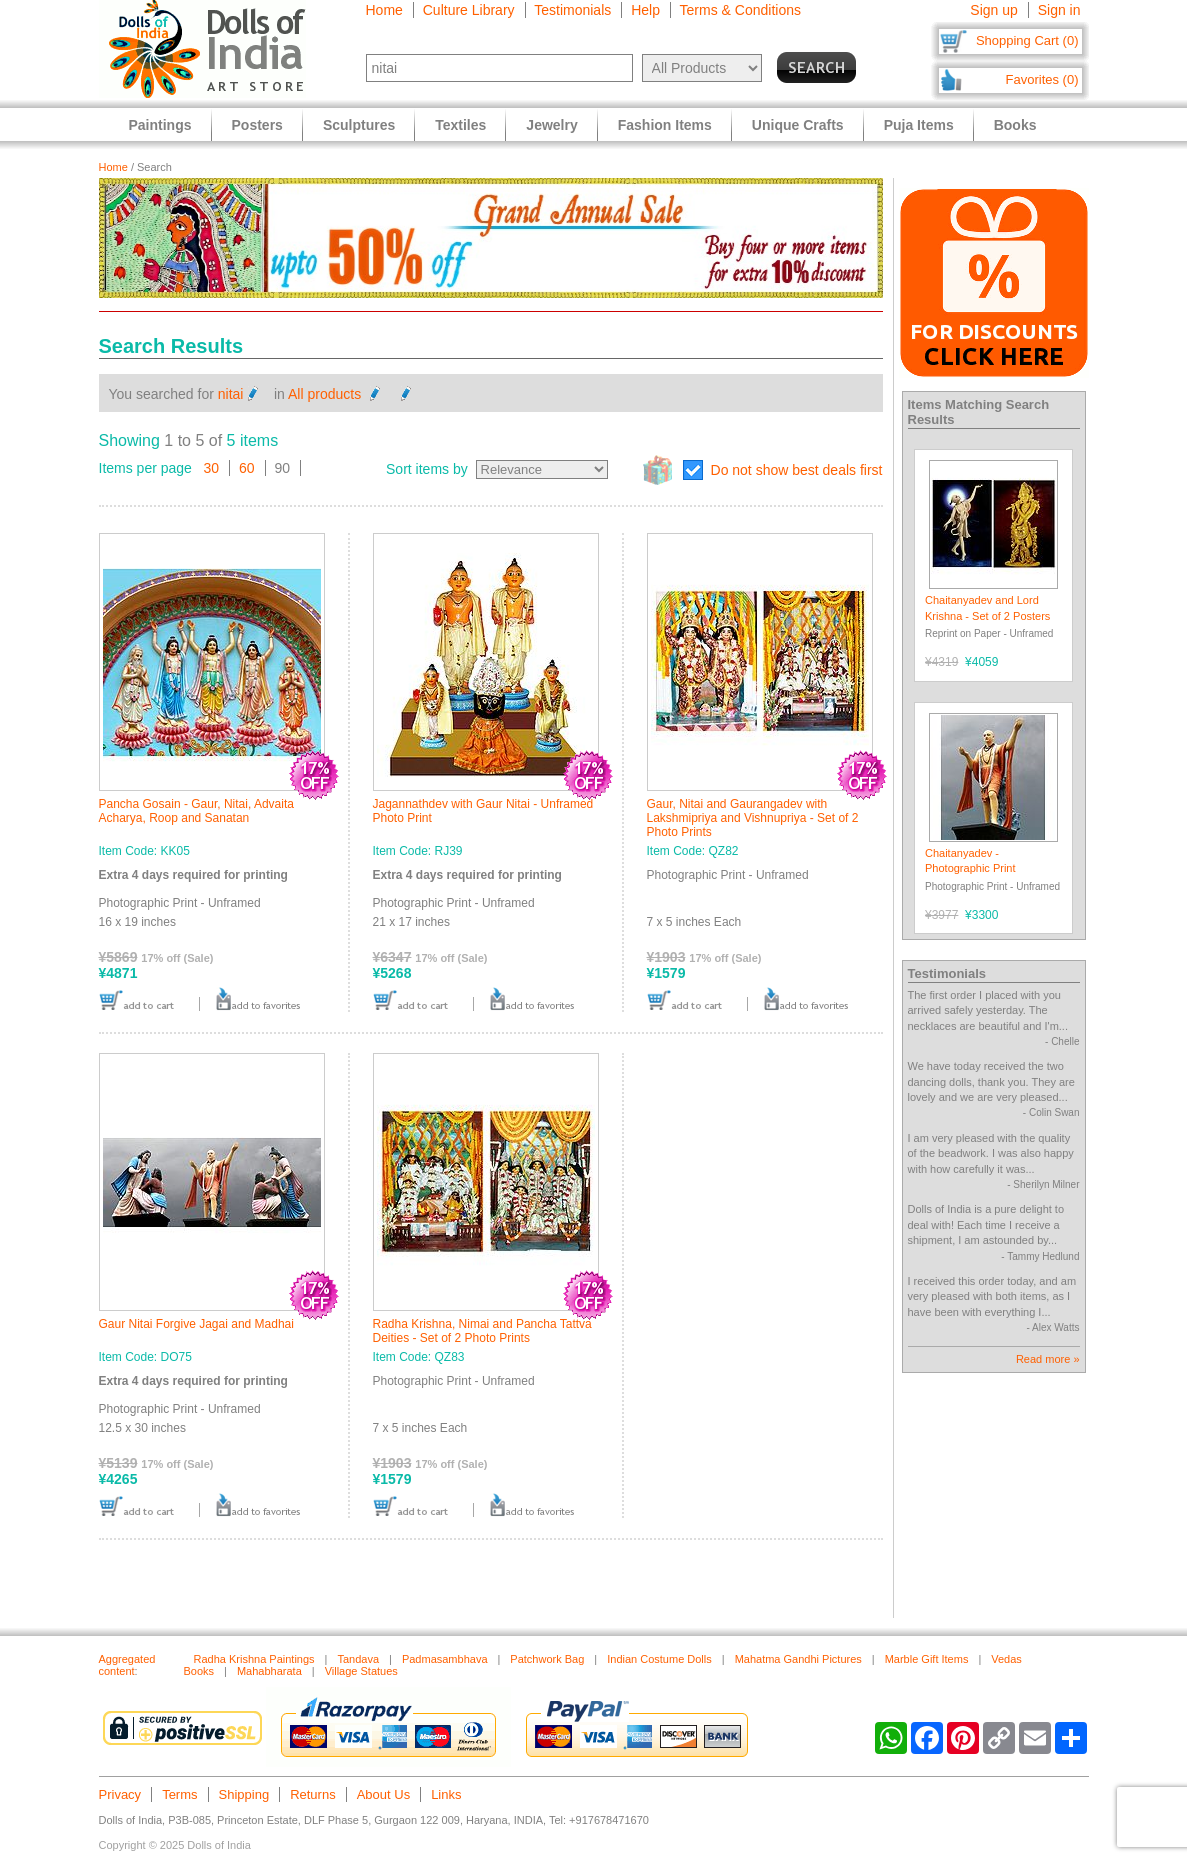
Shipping (244, 1794)
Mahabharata (269, 1671)
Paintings (160, 125)
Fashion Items (665, 125)
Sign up (993, 10)
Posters (257, 125)
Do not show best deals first (797, 470)
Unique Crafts (798, 125)
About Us (383, 1794)
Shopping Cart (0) (1027, 40)
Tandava (358, 1659)
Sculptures (359, 125)
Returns (313, 1794)
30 (212, 468)
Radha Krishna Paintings (254, 1659)
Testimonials (572, 10)
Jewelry (551, 125)
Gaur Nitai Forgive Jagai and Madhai (196, 1324)
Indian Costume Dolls (659, 1659)
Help (645, 10)
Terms (179, 1794)
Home (384, 10)
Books (1015, 125)
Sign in (1059, 10)
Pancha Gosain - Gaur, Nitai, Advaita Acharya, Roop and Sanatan (196, 811)
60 (247, 468)
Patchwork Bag (547, 1659)
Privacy (120, 1794)
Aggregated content (127, 1665)
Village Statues (361, 1671)
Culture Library (469, 10)
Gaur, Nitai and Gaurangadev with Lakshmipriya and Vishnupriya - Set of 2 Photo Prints (753, 818)
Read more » (1048, 1359)
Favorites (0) (1042, 79)
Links (446, 1794)
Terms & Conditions (740, 10)
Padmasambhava (445, 1659)
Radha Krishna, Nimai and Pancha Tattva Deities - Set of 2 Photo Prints (482, 1331)
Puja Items (919, 125)
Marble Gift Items (927, 1659)
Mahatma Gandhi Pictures (798, 1659)
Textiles (460, 125)
